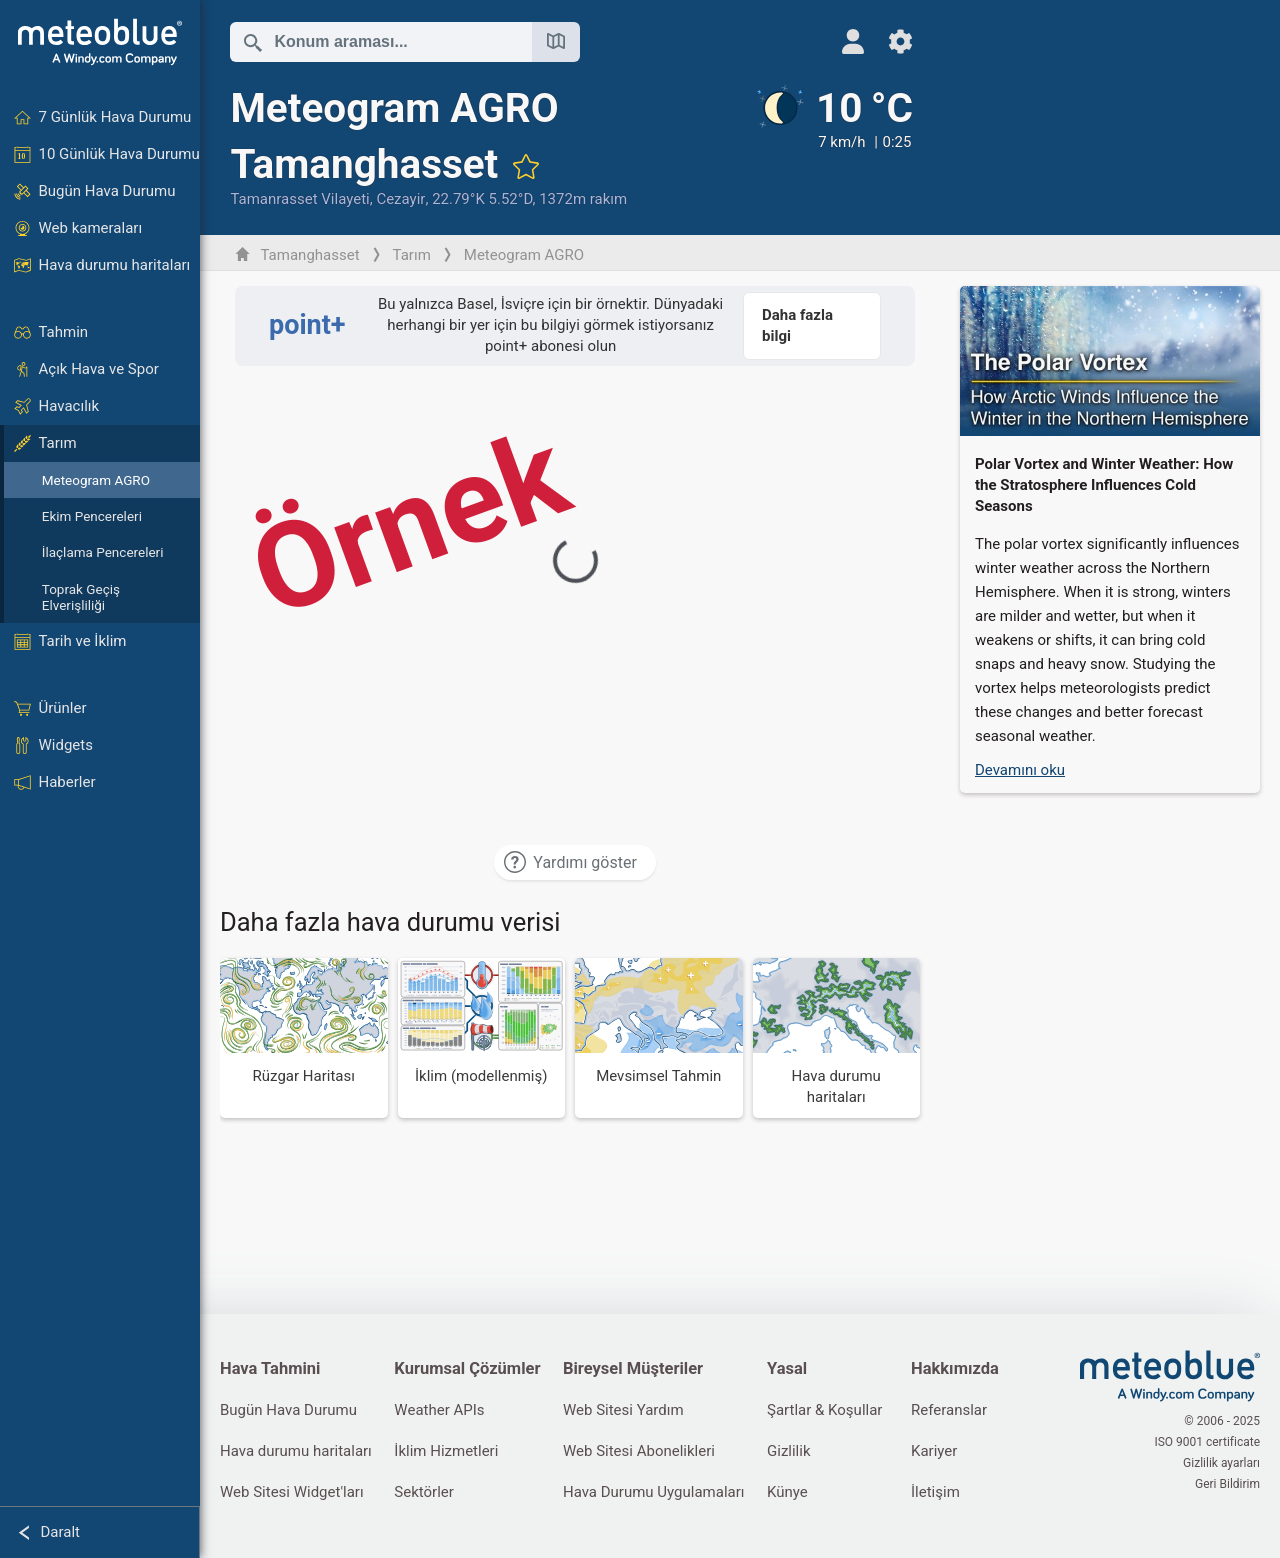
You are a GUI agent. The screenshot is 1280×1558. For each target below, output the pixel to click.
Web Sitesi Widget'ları (292, 1492)
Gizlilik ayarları (1221, 1463)
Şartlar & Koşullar (824, 1410)
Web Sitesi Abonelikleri (639, 1451)
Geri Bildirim (1227, 1484)
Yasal (787, 1368)
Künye (787, 1492)
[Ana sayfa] (100, 42)
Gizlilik (789, 1451)
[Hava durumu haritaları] (837, 1038)
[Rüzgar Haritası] (304, 1038)
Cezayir (400, 199)
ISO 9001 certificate (1207, 1442)
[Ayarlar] (900, 41)
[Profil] (852, 41)
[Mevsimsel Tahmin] (659, 1038)
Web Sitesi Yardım (623, 1410)
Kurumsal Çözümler (467, 1368)
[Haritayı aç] (556, 42)
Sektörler (424, 1492)
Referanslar (949, 1410)
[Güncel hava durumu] (833, 147)
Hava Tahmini (270, 1368)
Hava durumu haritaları (296, 1451)
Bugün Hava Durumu (288, 1410)
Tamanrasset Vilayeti (299, 199)
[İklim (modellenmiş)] (482, 1038)
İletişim (935, 1492)
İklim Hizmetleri (446, 1451)
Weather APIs (439, 1410)
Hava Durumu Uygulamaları (654, 1492)
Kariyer (934, 1451)
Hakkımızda (955, 1368)
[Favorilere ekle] (526, 166)
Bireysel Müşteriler (633, 1368)
